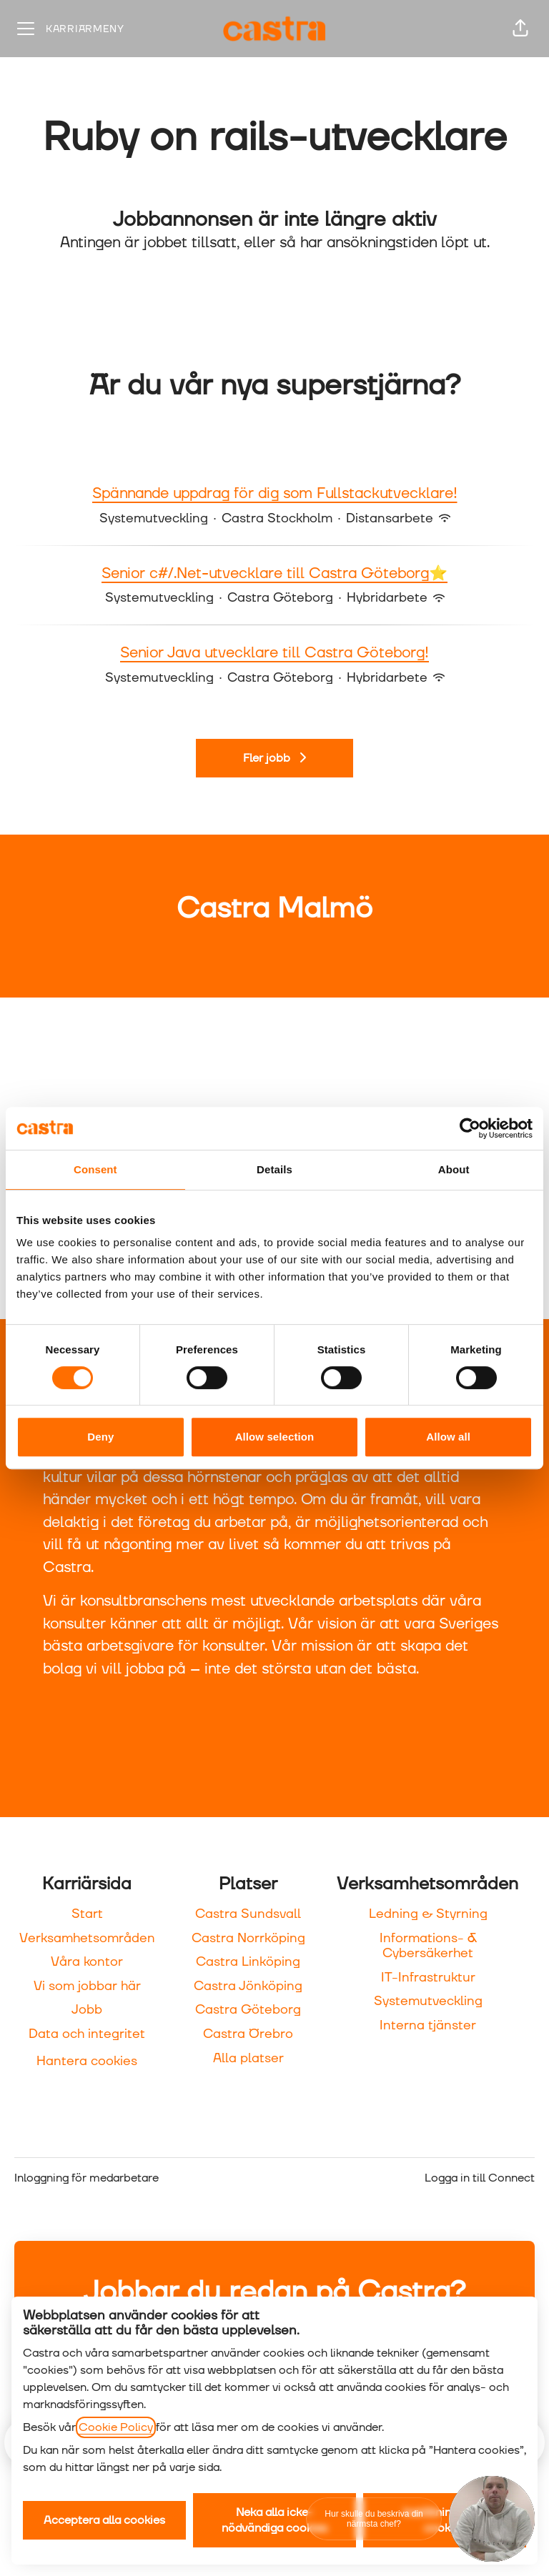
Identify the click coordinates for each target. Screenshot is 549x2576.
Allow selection (275, 1437)
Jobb (86, 2010)
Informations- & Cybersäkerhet (428, 1946)
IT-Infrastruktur (428, 1977)
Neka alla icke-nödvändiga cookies (274, 2520)
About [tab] (454, 1169)
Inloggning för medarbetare (86, 2178)
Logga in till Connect (480, 2178)
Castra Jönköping (248, 1986)
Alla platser (248, 2058)
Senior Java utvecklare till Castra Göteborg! (274, 653)
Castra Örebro (248, 2034)
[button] (520, 29)
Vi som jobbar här (87, 1986)
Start (87, 1914)
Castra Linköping (248, 1962)
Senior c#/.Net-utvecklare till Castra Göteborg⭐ (274, 574)
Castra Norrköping (248, 1938)
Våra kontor (87, 1962)
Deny (100, 1437)
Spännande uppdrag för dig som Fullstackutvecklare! (275, 494)
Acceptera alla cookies (104, 2520)
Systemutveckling (428, 2001)
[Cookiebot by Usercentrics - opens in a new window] (470, 1128)
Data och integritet (87, 2034)
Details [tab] (274, 1169)
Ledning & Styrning (428, 1914)
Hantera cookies (86, 2061)
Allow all (448, 1437)
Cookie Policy (116, 2427)
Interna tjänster (428, 2025)
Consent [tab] (95, 1169)
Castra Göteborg (248, 2010)
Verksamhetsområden (87, 1938)
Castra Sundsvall (248, 1914)
